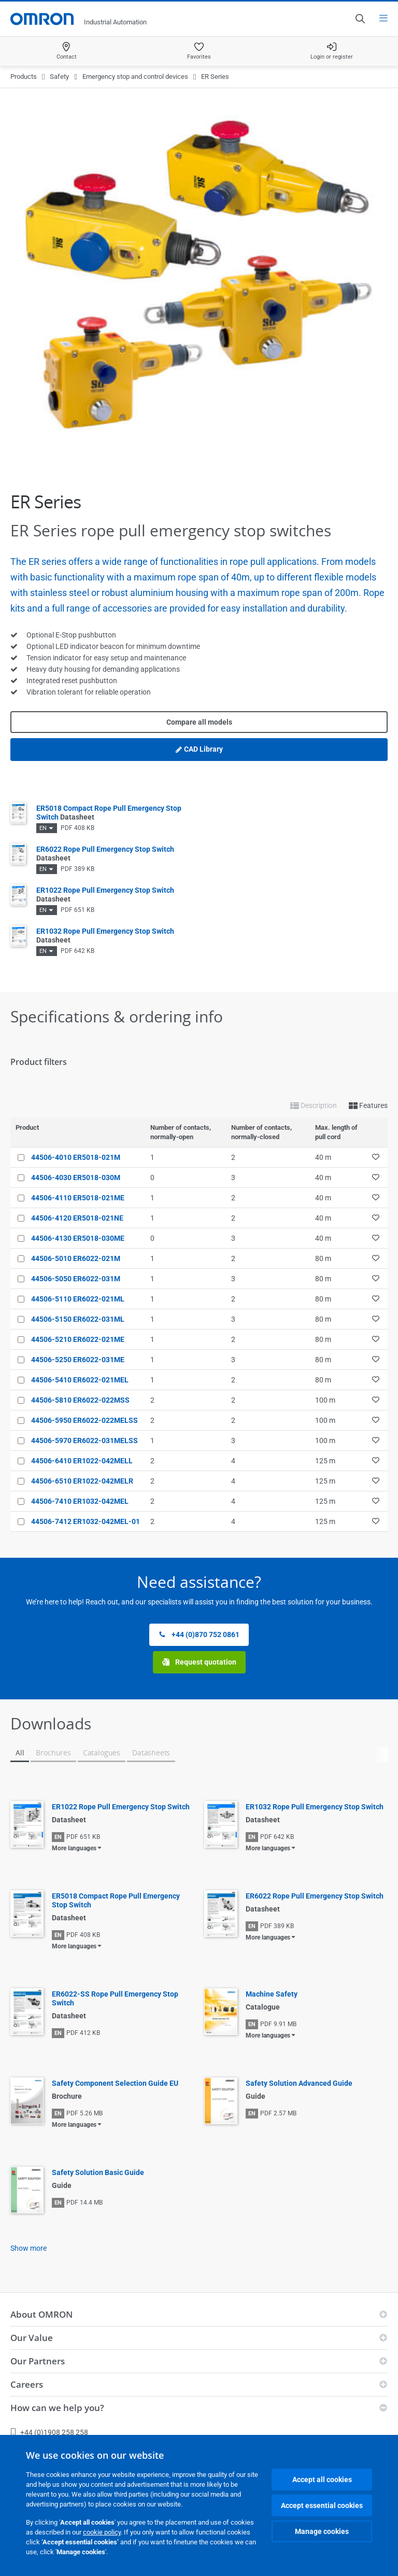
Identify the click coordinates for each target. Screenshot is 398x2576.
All (20, 1752)
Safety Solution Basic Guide (98, 2172)
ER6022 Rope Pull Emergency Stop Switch (314, 1896)
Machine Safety (271, 1994)
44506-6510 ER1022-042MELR (82, 1481)
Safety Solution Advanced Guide (299, 2083)
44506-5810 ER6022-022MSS (80, 1400)
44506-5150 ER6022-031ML (77, 1319)
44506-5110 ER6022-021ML (77, 1299)
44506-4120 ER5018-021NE (77, 1218)
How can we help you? (57, 2408)
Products (23, 76)
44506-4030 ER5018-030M (75, 1177)
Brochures (53, 1752)
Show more (28, 2248)
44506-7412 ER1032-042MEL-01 (85, 1521)
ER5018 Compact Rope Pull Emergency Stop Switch (116, 1900)
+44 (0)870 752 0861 (199, 1634)
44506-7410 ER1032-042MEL (80, 1501)
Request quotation (199, 1662)
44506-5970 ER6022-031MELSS (84, 1440)
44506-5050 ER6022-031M (75, 1279)
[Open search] (359, 19)
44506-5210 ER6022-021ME (77, 1339)
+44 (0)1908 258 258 (49, 2432)
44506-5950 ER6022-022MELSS (84, 1420)
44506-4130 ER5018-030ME (77, 1238)
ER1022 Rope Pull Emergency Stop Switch (121, 1807)
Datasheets (151, 1752)
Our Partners (37, 2361)
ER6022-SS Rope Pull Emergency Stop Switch (115, 1998)
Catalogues (101, 1752)
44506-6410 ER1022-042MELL (82, 1461)
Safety (59, 76)
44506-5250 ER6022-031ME (77, 1359)
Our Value (31, 2338)
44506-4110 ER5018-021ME (77, 1198)
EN (43, 828)
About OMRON (41, 2314)
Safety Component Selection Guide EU (115, 2083)
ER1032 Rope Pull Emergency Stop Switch (314, 1807)
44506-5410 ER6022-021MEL (80, 1380)
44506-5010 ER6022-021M (75, 1258)
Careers (26, 2384)
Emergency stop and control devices (135, 76)
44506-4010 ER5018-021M (75, 1157)
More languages (74, 1848)
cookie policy (102, 2532)
